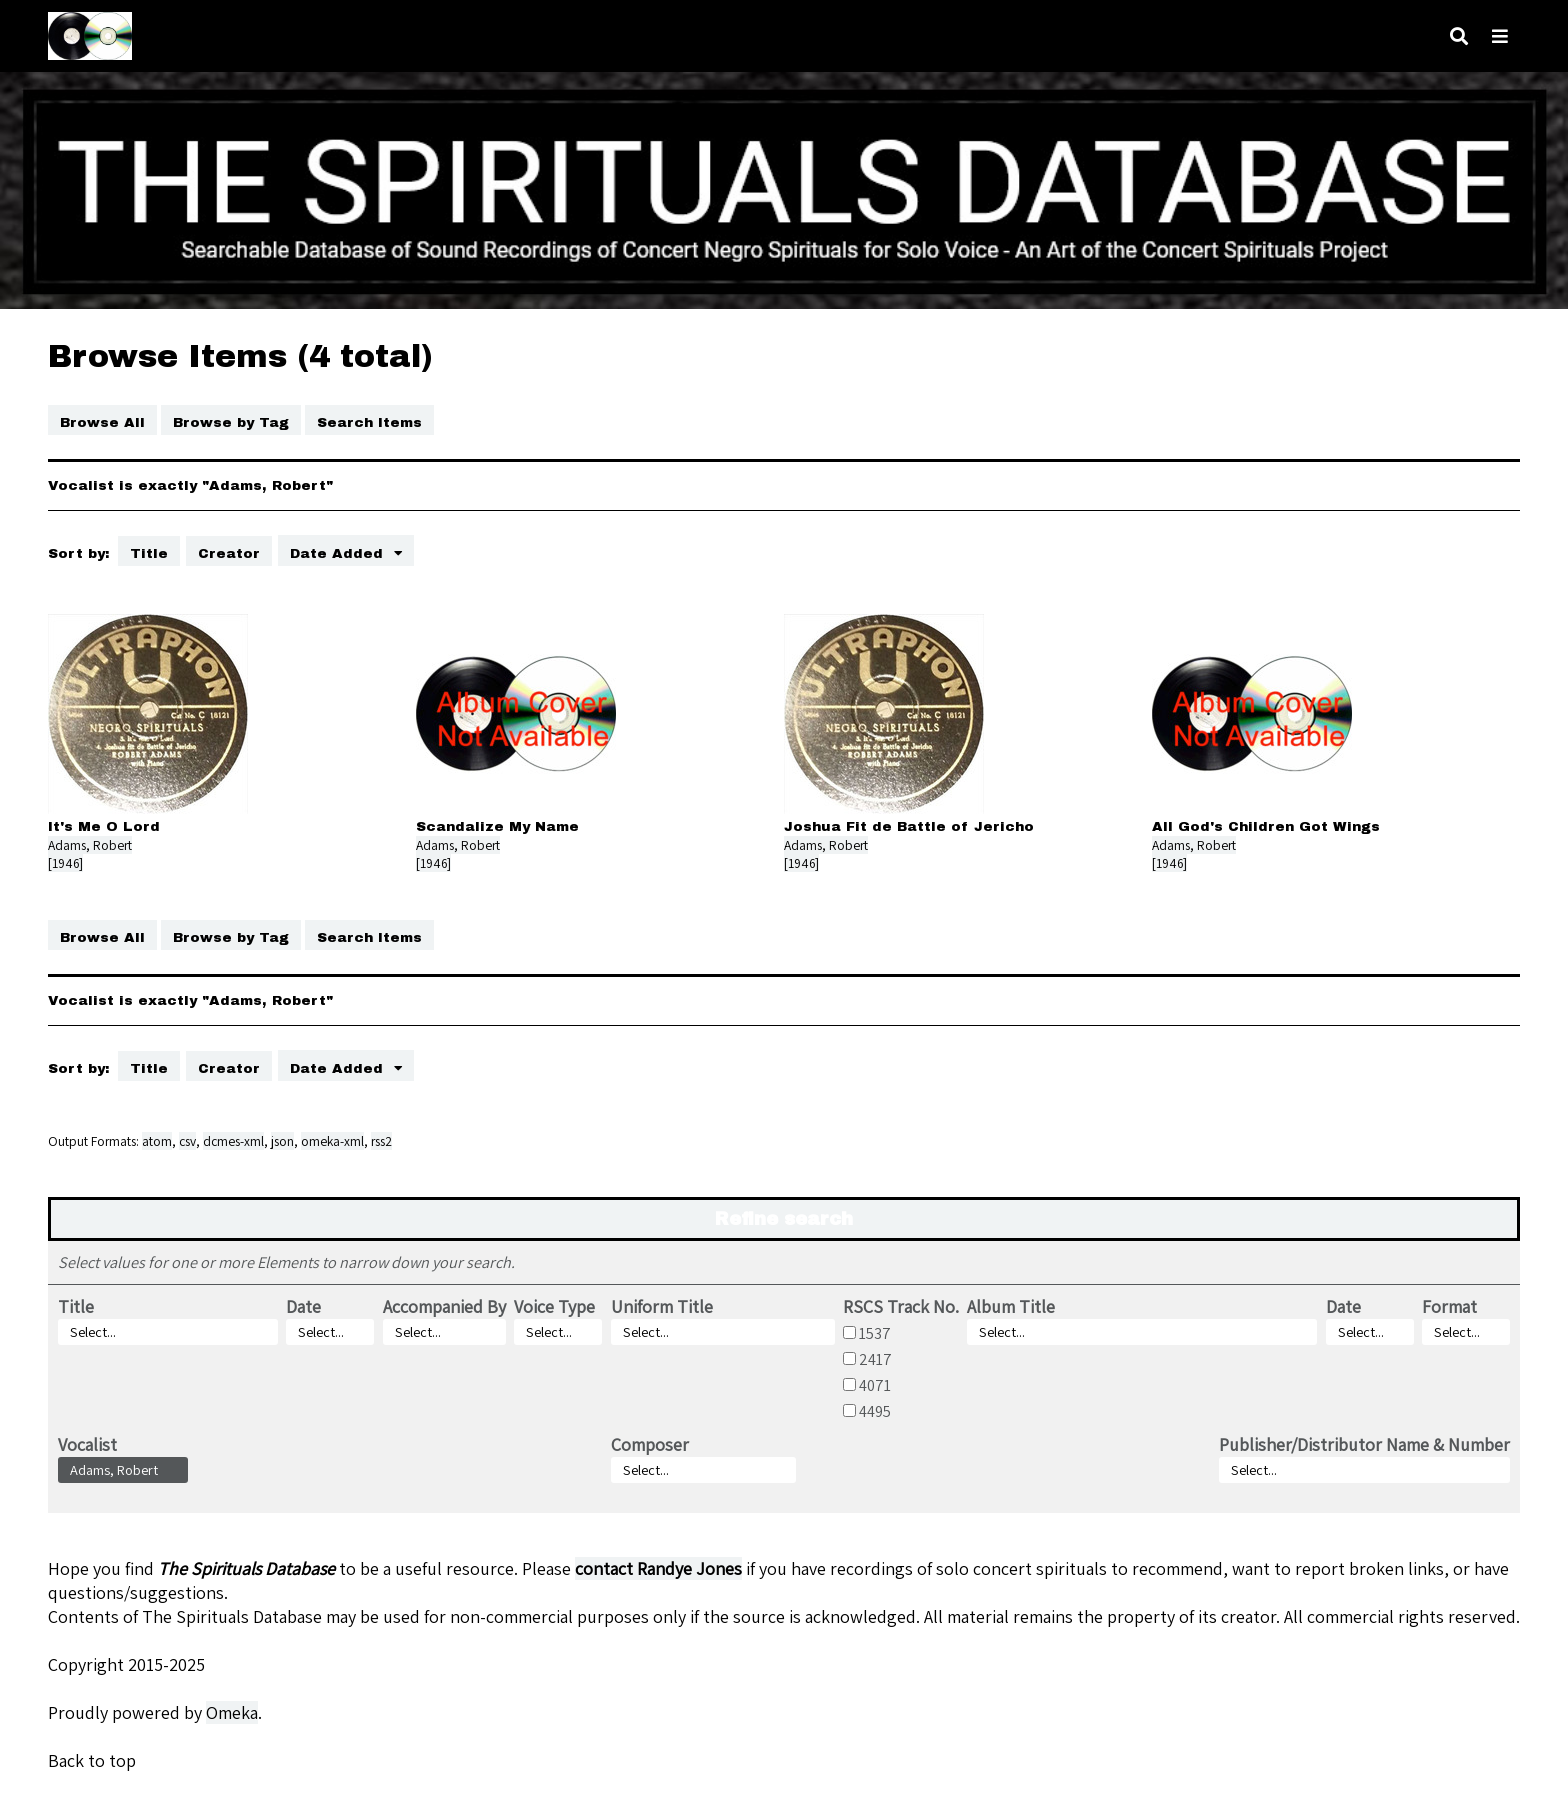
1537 (875, 1333)
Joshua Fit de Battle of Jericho (909, 826)
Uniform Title (662, 1306)
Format (1449, 1306)
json (282, 1141)
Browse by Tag (231, 422)
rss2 (381, 1141)
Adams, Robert (90, 845)
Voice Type (554, 1306)
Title (149, 553)
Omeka (232, 1712)
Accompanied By (444, 1306)
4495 (875, 1411)
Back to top (92, 1760)
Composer (650, 1444)
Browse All (102, 422)
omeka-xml (332, 1141)
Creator (229, 553)
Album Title (1011, 1306)
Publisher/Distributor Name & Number (1364, 1444)
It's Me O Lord (104, 826)
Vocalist (87, 1444)
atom (157, 1141)
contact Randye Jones (658, 1568)
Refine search (784, 1219)
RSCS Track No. (901, 1306)
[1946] (65, 863)
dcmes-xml (233, 1141)
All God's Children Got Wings (1266, 826)
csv (187, 1141)
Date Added (339, 553)
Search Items (369, 422)
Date (303, 1306)
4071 (875, 1385)
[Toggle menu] (1500, 36)
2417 (875, 1359)
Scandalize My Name (497, 826)
